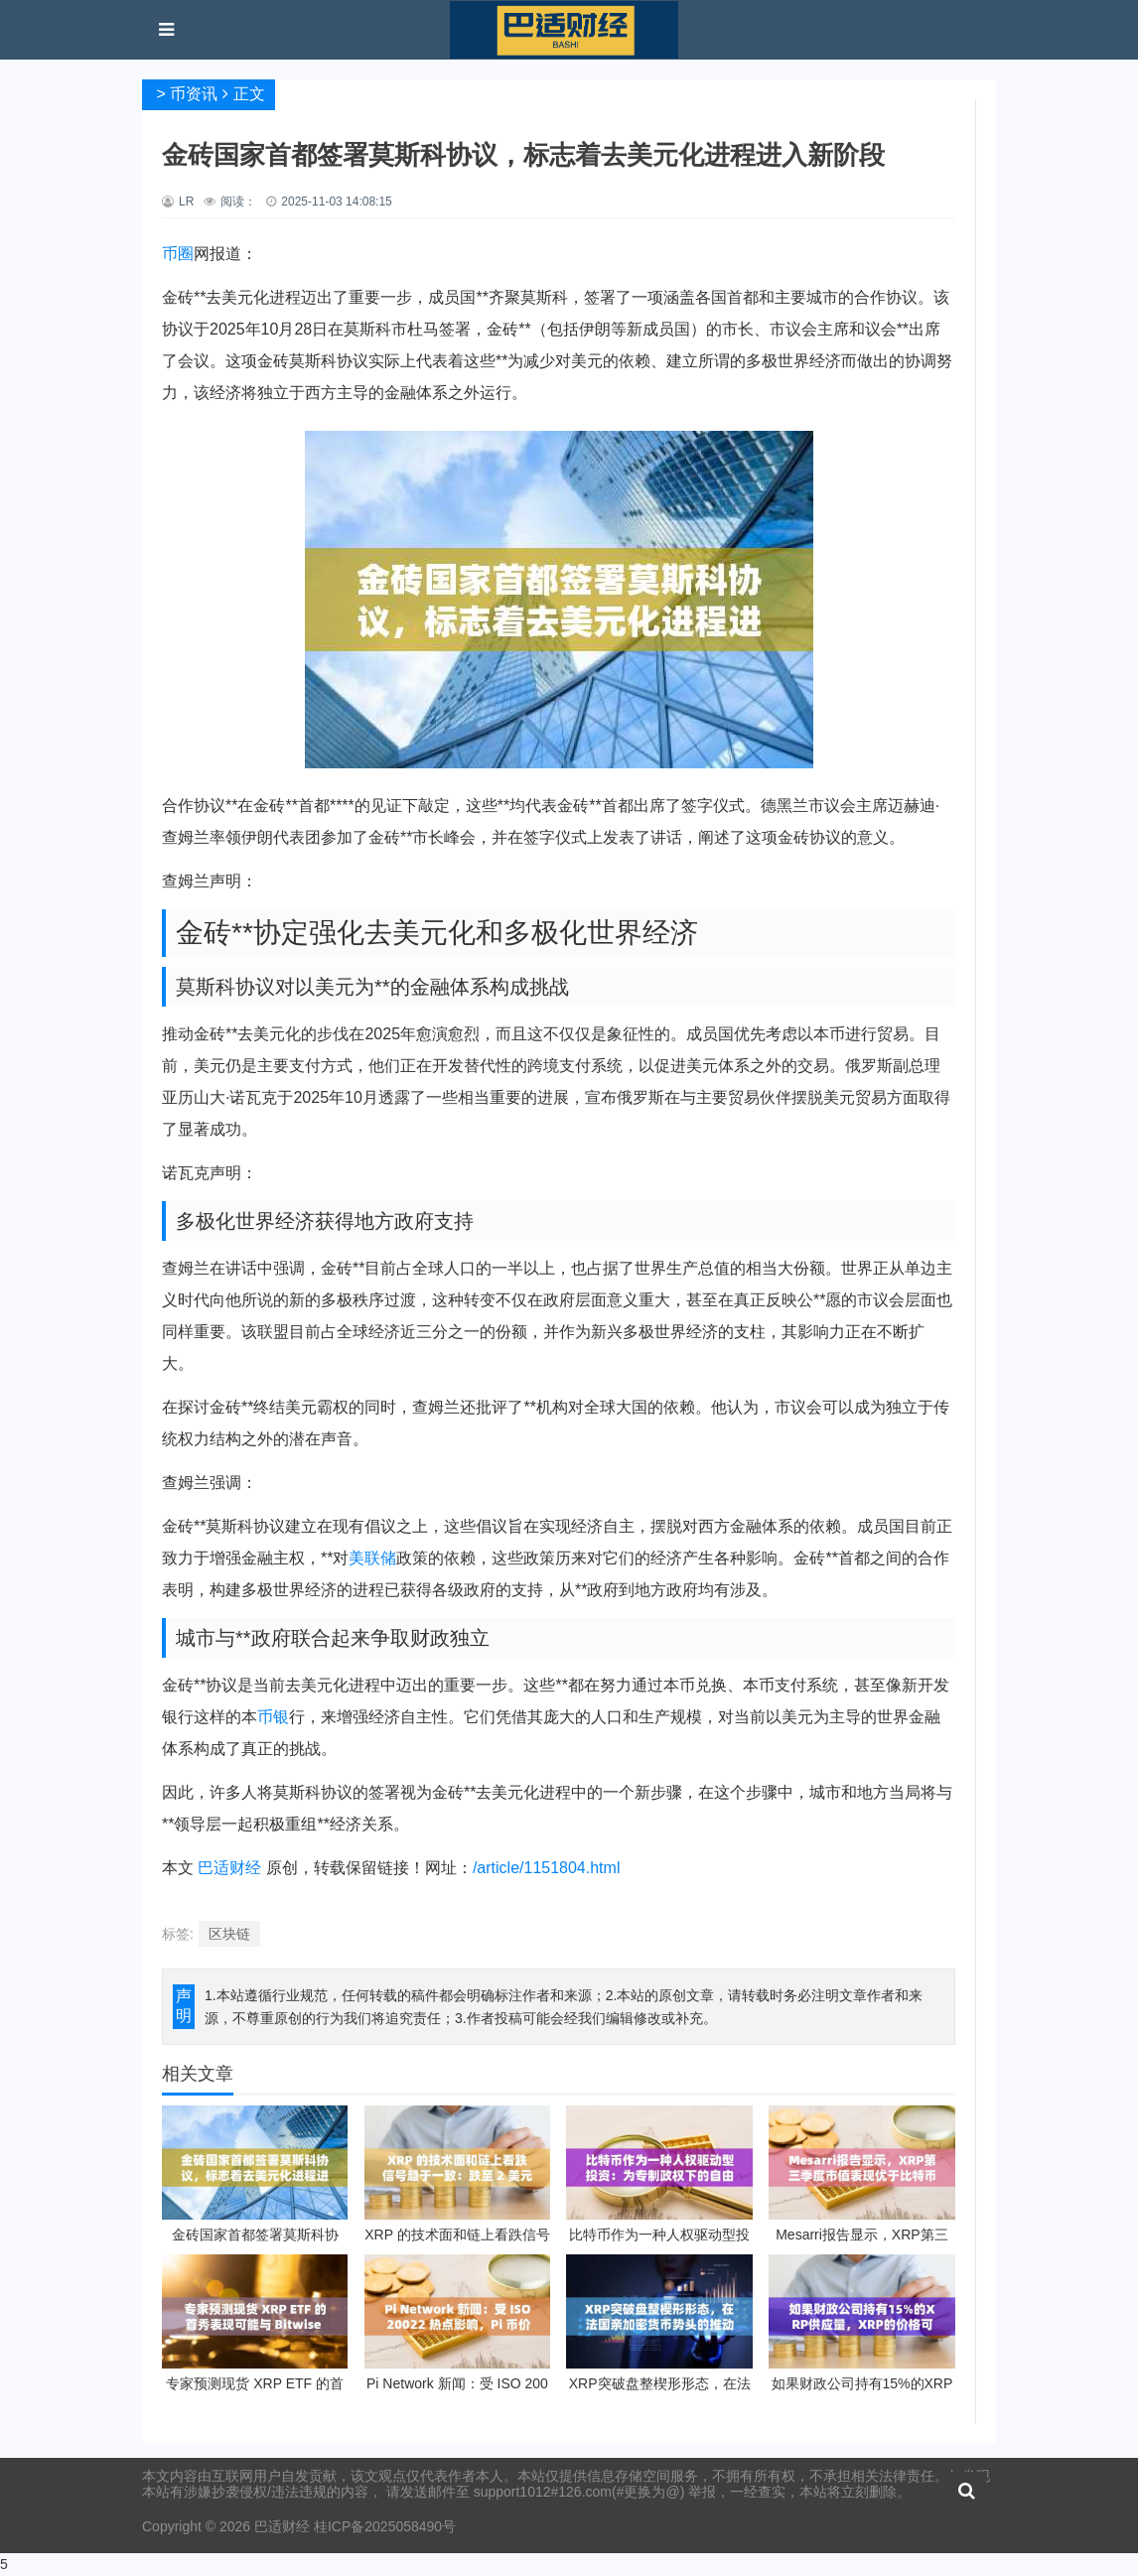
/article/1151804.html (547, 1867)
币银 (273, 1716)
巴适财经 (229, 1867)
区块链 (229, 1934)
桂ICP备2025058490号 (383, 2526)
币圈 (178, 253)
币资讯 (193, 93)
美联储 (372, 1558)
